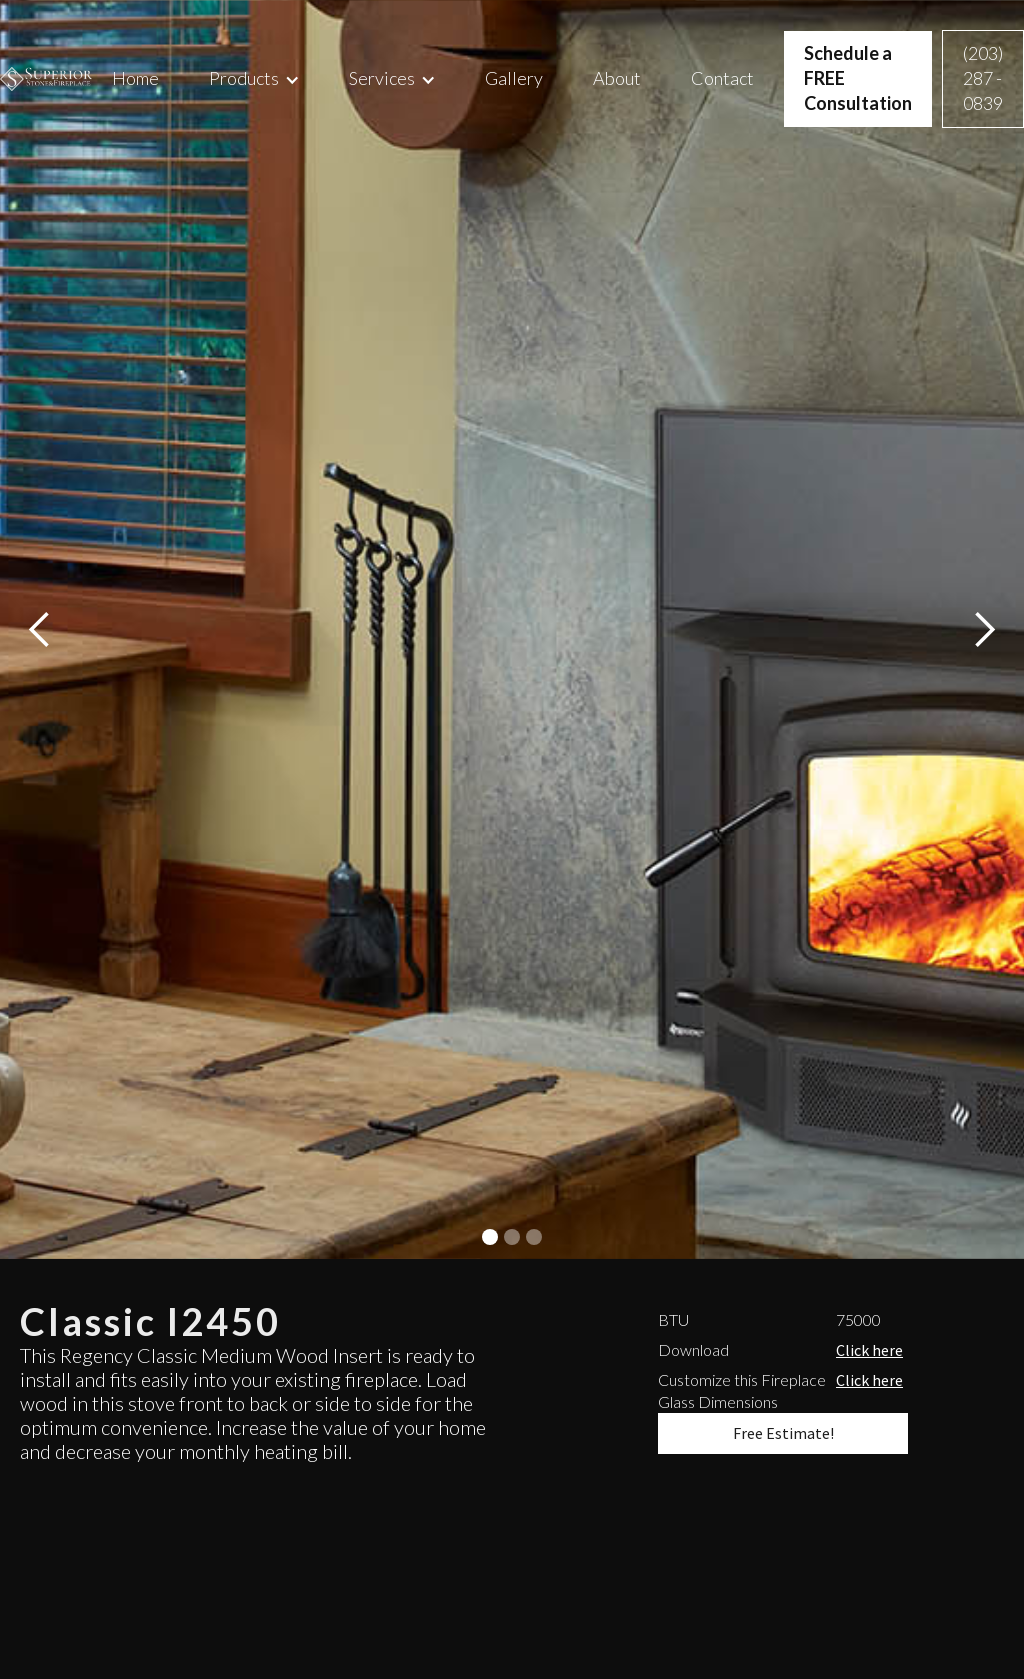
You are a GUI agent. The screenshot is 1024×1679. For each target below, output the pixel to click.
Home (135, 78)
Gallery (514, 78)
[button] (254, 78)
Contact (722, 78)
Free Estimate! (783, 1433)
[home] (46, 79)
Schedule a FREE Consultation (858, 78)
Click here (869, 1350)
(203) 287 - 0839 (983, 78)
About (617, 78)
